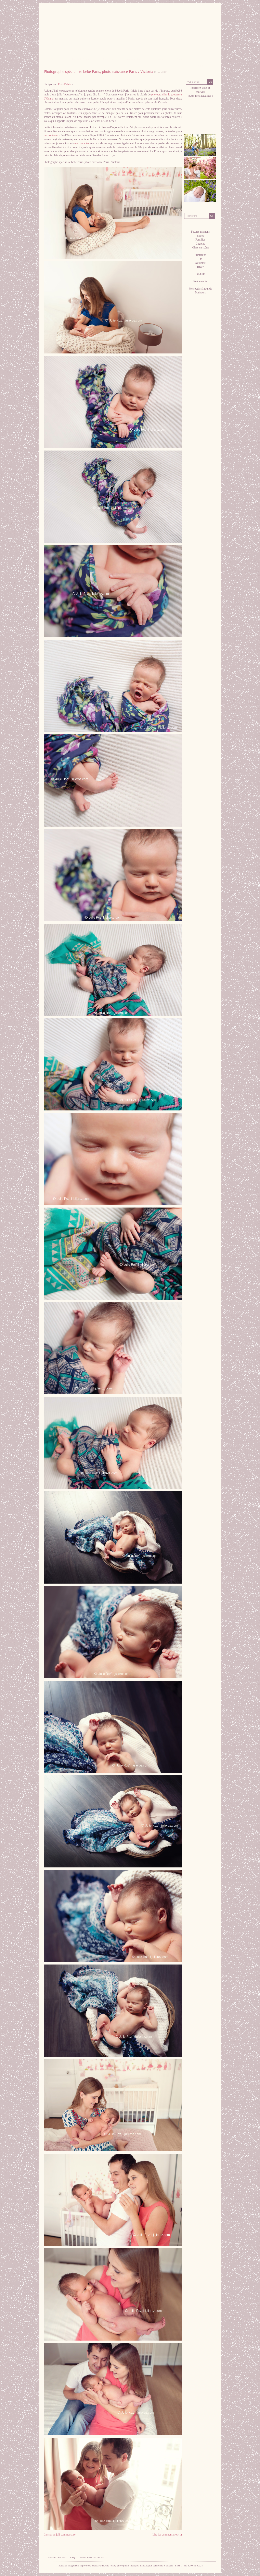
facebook (189, 119)
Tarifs (159, 59)
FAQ (72, 2557)
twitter (200, 119)
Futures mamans (200, 231)
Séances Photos (134, 59)
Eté (60, 84)
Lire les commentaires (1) (167, 2534)
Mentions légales (92, 2557)
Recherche (200, 209)
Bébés (67, 84)
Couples (200, 243)
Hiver (200, 266)
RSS (189, 123)
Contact (180, 59)
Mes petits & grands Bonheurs (200, 290)
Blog (200, 65)
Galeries (108, 59)
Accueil (54, 59)
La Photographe (81, 59)
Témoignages (57, 2557)
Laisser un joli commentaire (60, 2534)
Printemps (200, 254)
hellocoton (206, 119)
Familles (200, 239)
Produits (200, 274)
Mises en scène (200, 247)
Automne (200, 262)
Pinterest (195, 119)
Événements (200, 281)
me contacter (51, 135)
